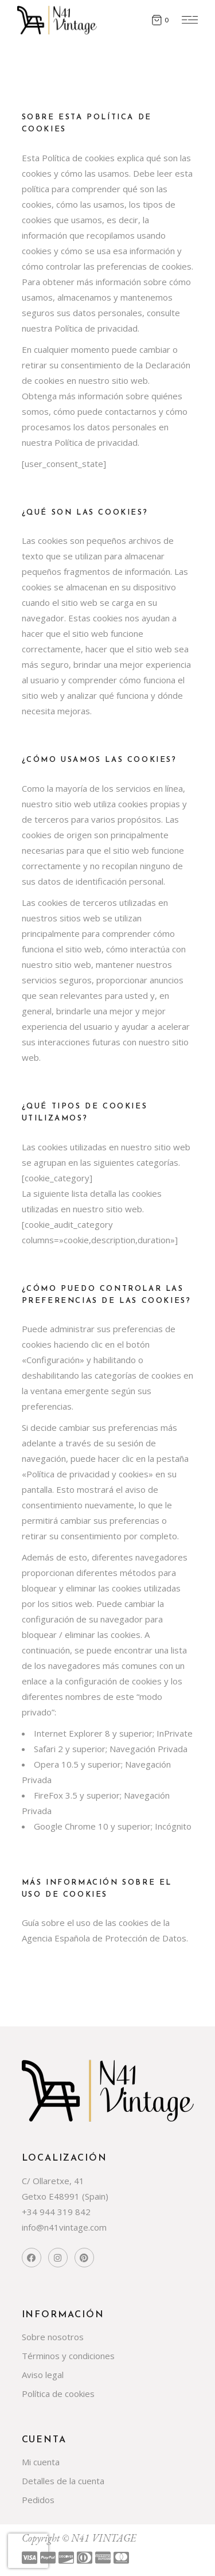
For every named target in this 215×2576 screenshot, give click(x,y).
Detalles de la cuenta (63, 2480)
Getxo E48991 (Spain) (65, 2196)
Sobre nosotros (53, 2336)
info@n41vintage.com (64, 2227)
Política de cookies (58, 2393)
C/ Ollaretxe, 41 (53, 2180)
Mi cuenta (41, 2462)
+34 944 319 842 (56, 2211)
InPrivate (175, 1733)
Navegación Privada (148, 1748)
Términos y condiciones (68, 2355)
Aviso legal (43, 2374)
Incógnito (173, 1826)
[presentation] (28, 2551)
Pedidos (38, 2499)
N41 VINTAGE (103, 2537)
